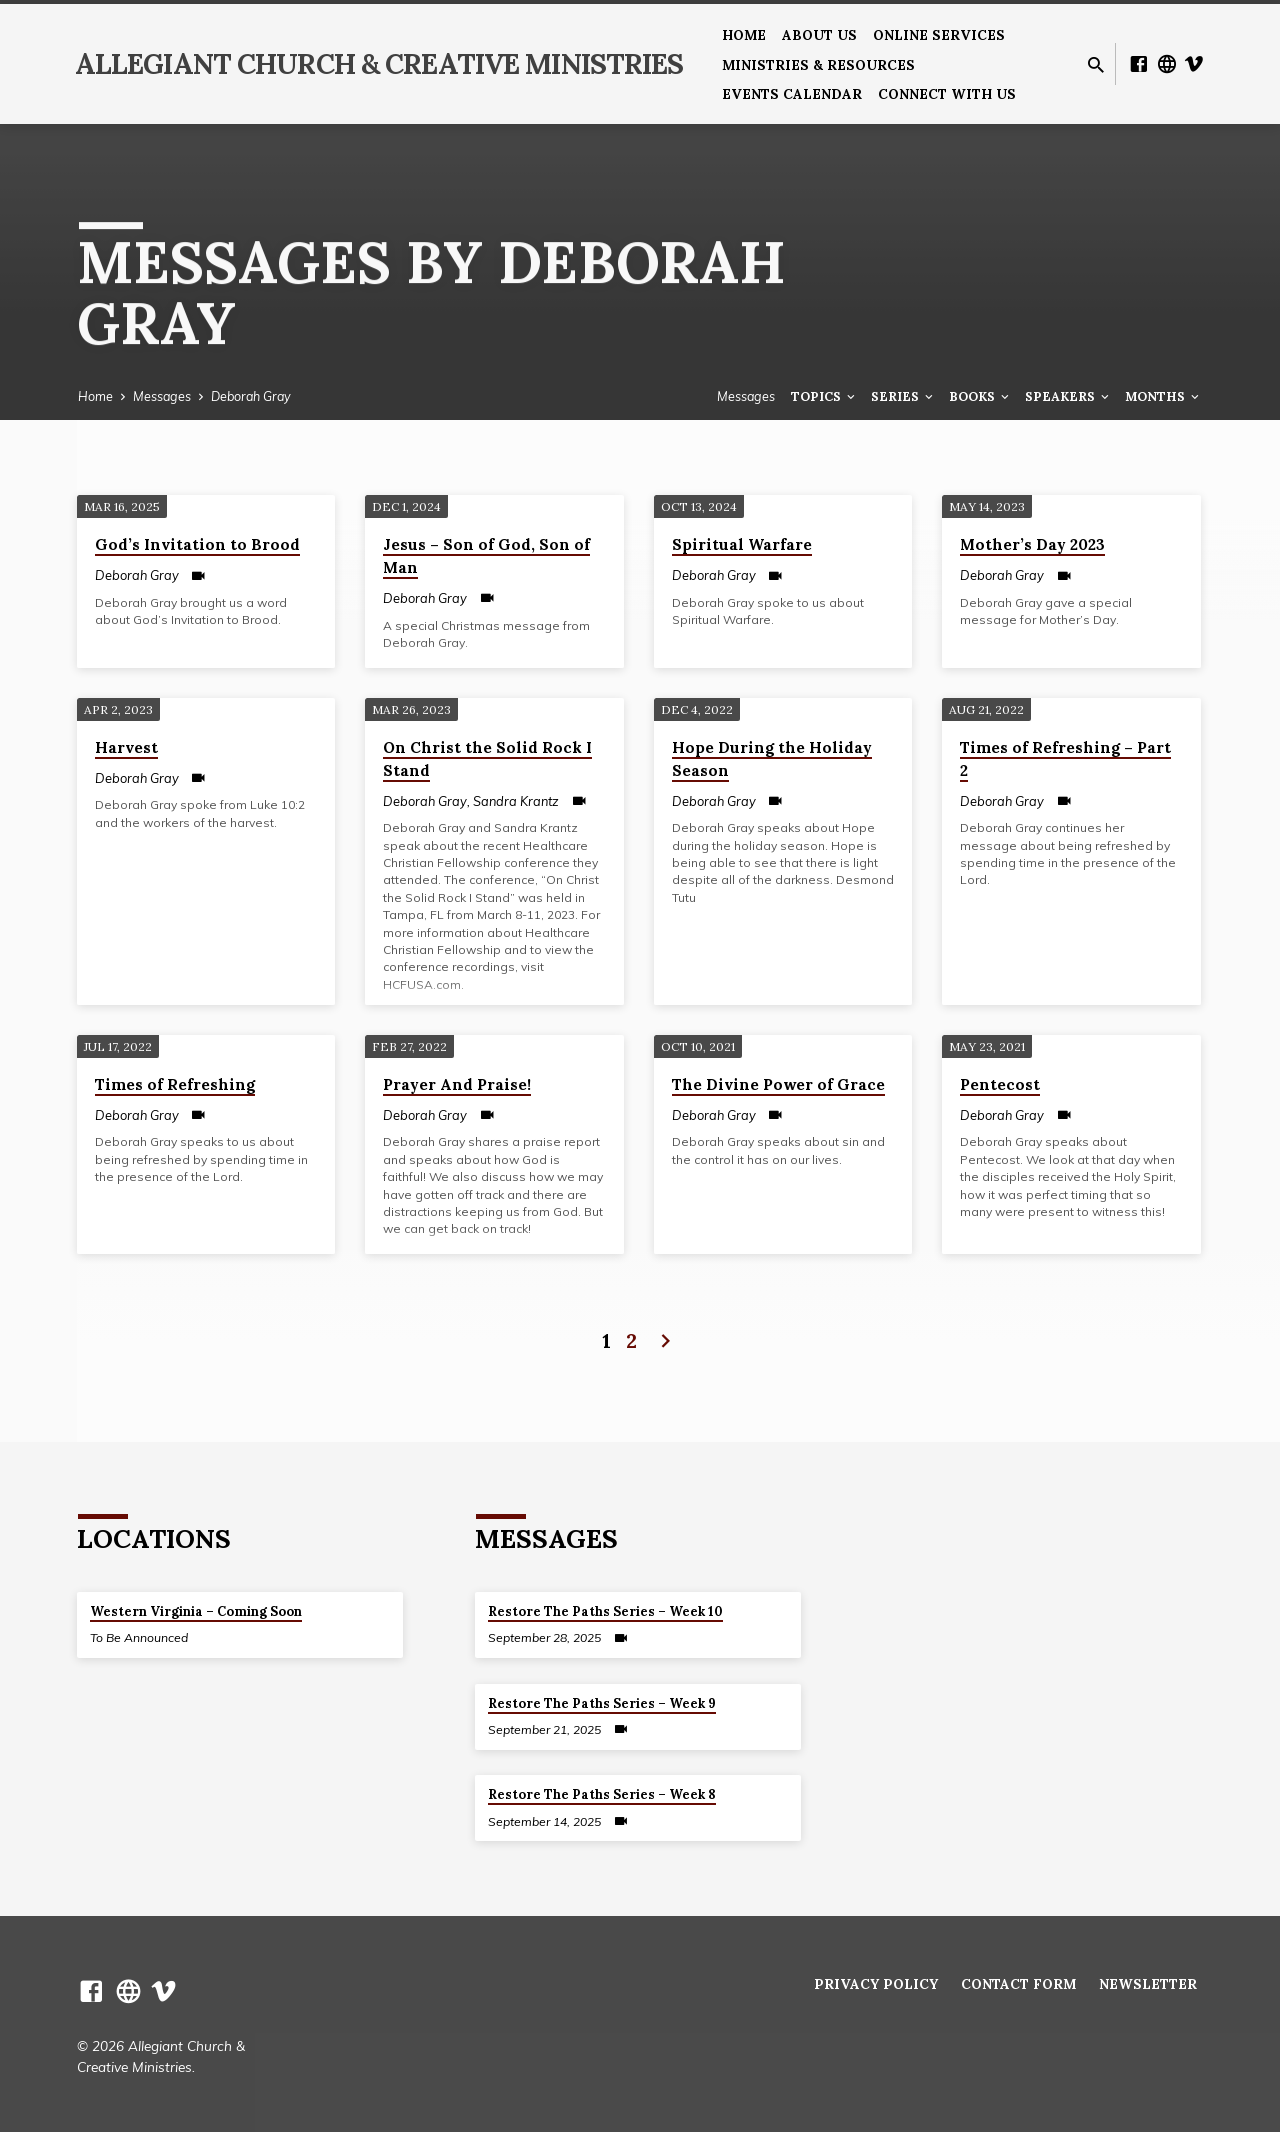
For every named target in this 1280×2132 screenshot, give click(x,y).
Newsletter (1148, 1984)
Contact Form (1018, 1984)
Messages (162, 396)
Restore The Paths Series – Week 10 (605, 1611)
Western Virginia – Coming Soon (196, 1611)
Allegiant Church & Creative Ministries (379, 64)
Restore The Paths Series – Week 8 (602, 1794)
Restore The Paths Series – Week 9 (602, 1703)
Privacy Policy (876, 1984)
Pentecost (1000, 1084)
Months (1163, 396)
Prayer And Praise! (457, 1084)
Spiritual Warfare (742, 544)
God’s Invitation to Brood (197, 544)
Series (903, 396)
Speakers (1068, 396)
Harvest (126, 747)
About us (819, 35)
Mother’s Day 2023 (1032, 544)
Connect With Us (947, 94)
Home (744, 35)
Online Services (939, 35)
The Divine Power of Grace (778, 1084)
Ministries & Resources (818, 65)
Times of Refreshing (175, 1084)
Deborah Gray (251, 396)
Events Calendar (792, 94)
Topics (824, 396)
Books (980, 396)
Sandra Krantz (516, 801)
